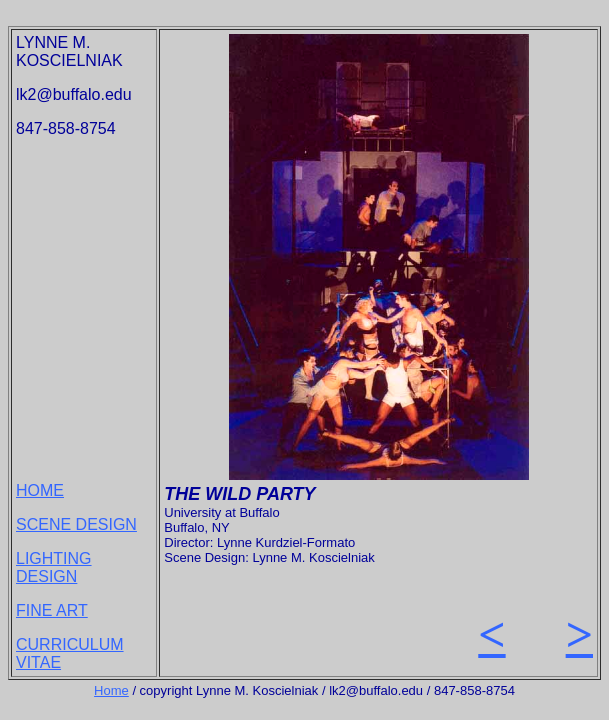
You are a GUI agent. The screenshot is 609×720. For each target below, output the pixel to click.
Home (111, 690)
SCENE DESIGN (76, 524)
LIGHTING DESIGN (54, 567)
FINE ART (52, 610)
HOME (40, 490)
